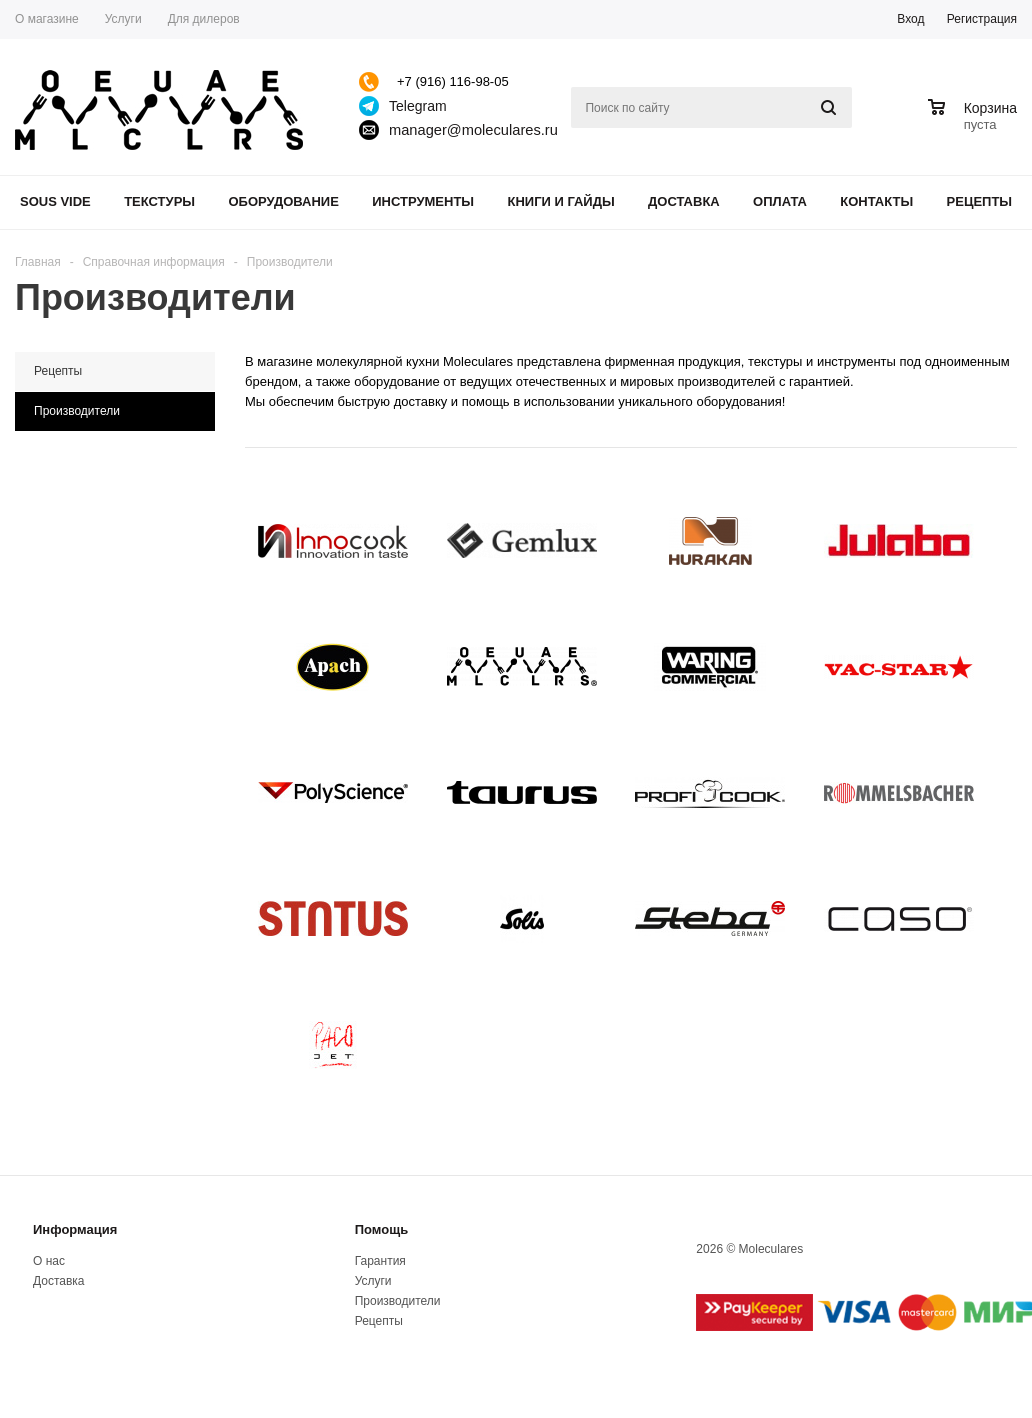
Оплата (780, 201)
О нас (49, 1261)
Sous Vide (55, 201)
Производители (398, 1301)
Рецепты (980, 201)
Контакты (876, 201)
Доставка (684, 201)
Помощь (381, 1229)
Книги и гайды (560, 201)
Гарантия (380, 1261)
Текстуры (159, 201)
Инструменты (423, 201)
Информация (75, 1229)
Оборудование (283, 201)
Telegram (418, 106)
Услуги (373, 1281)
